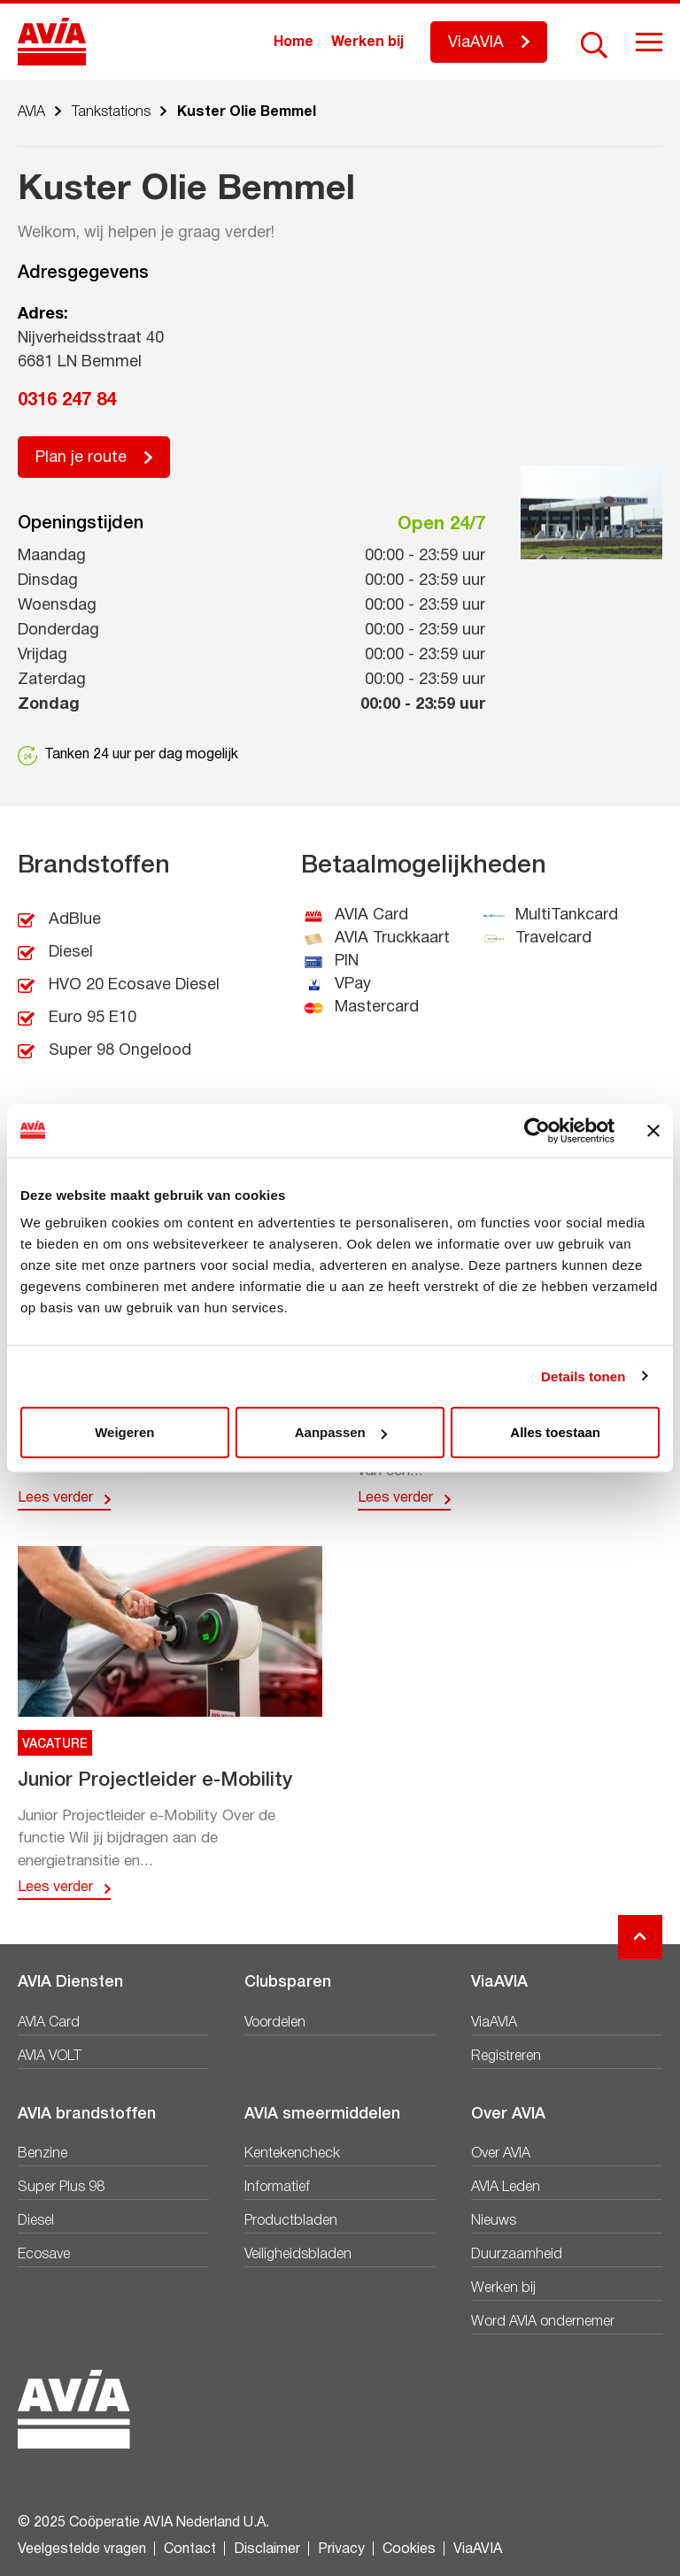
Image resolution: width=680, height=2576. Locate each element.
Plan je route (81, 457)
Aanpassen (341, 1432)
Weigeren (124, 1432)
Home (293, 42)
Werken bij (367, 42)
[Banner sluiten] (653, 1130)
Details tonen (583, 1375)
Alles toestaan (555, 1432)
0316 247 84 (67, 401)
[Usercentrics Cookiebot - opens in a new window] (537, 1130)
